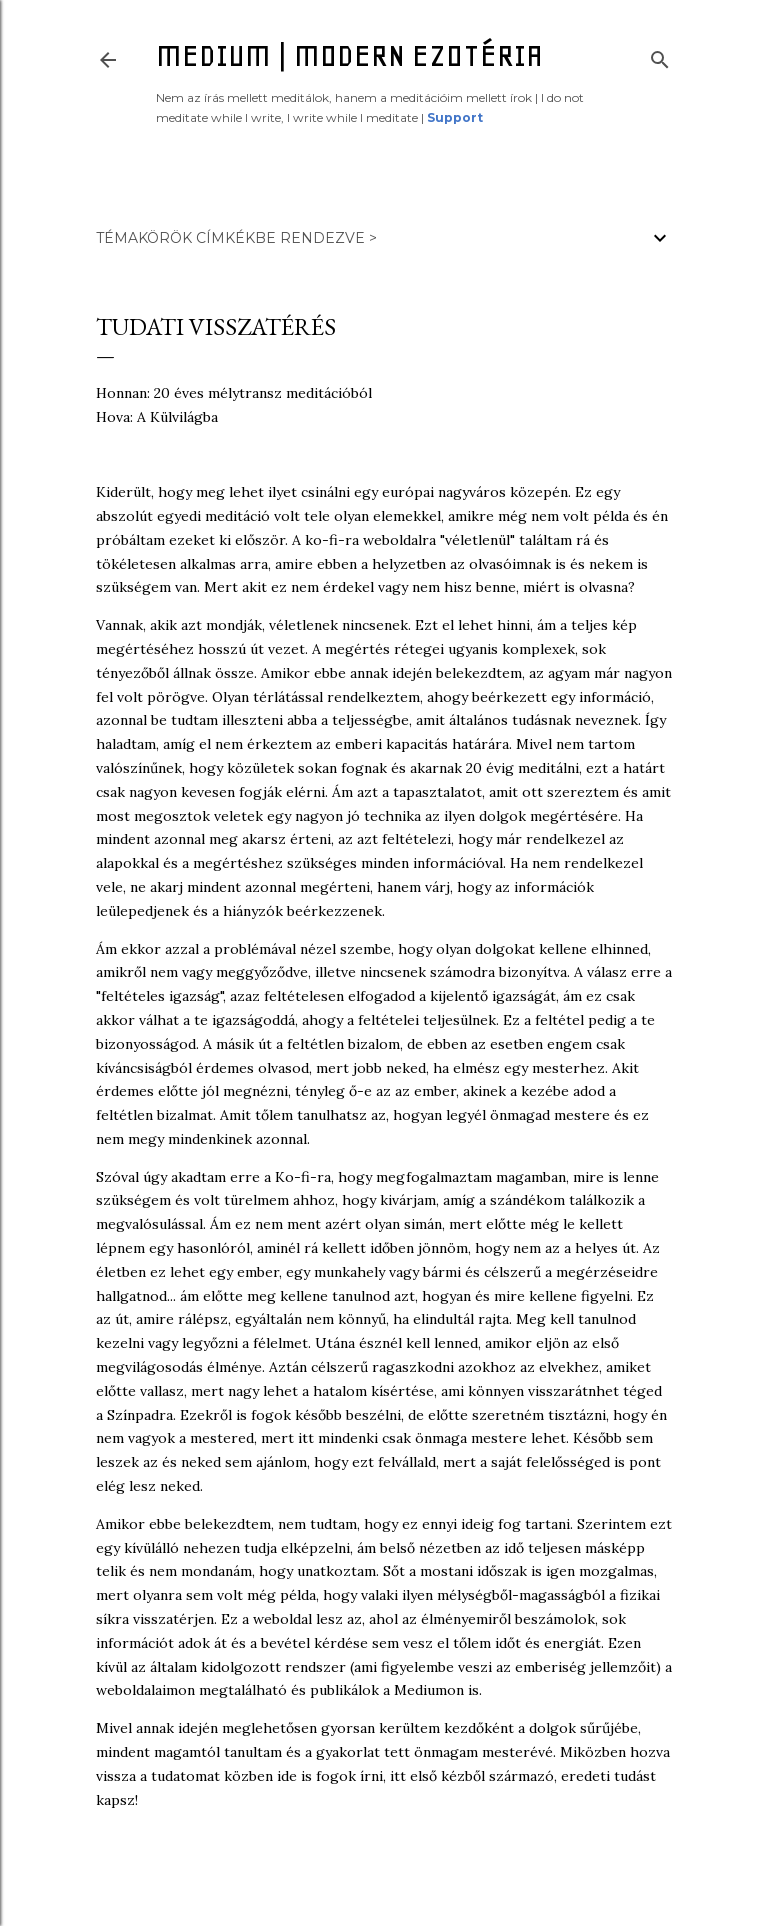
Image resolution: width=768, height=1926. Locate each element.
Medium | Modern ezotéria (349, 55)
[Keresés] (660, 55)
